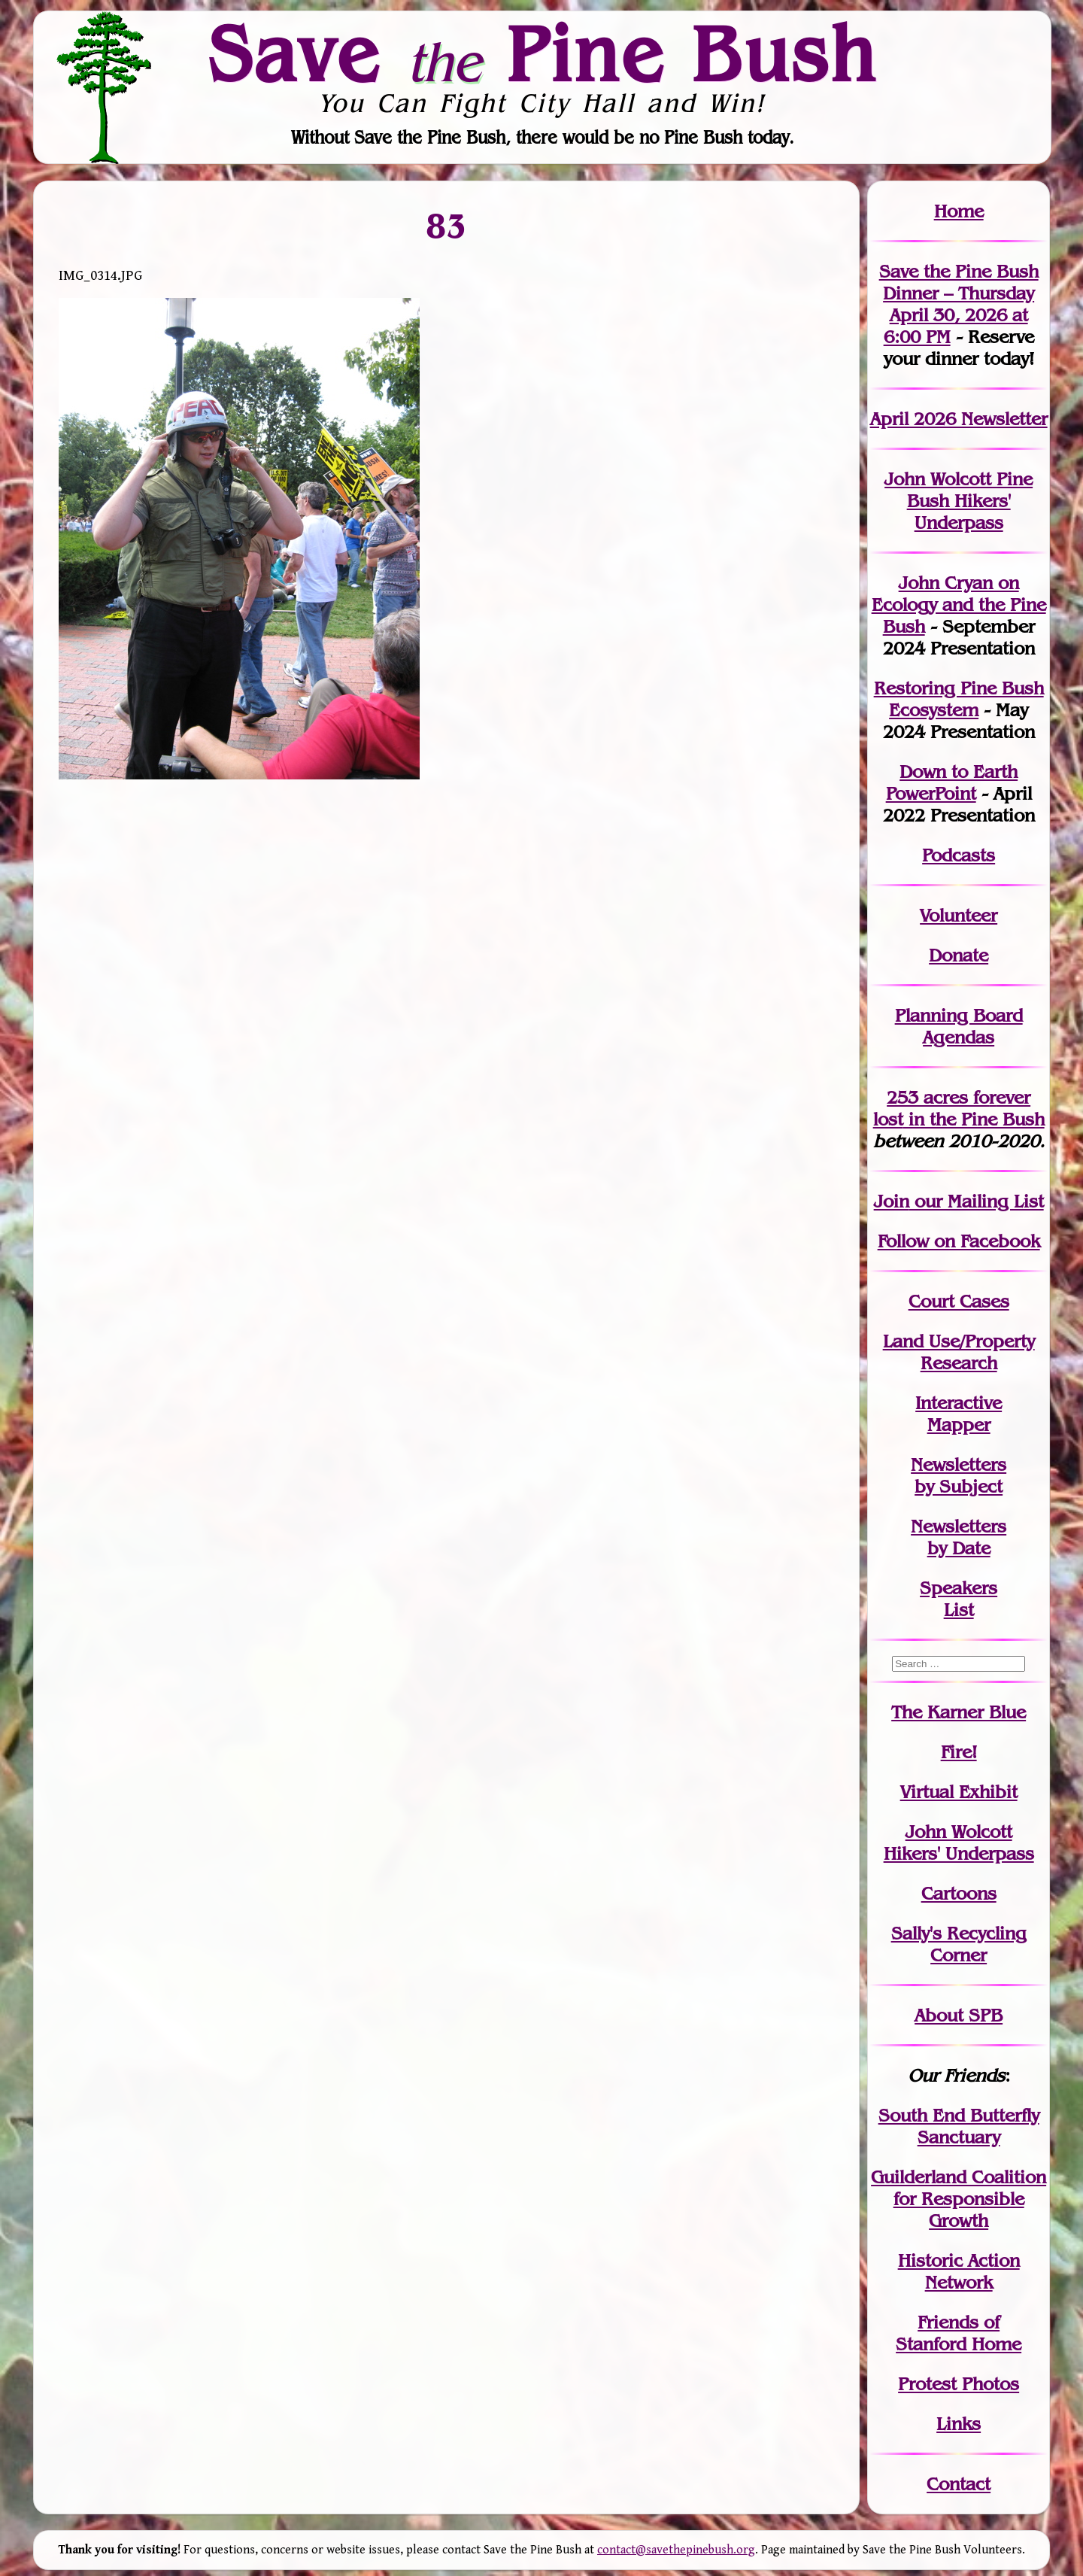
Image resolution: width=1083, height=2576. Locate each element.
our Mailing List (976, 1201)
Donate (958, 955)
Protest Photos (958, 2384)
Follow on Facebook (959, 1241)
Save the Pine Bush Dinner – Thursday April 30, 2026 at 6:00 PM (959, 304)
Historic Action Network (959, 2271)
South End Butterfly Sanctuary (958, 2126)
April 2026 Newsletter (959, 419)
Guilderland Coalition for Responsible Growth (958, 2198)
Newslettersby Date (958, 1537)
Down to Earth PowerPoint (952, 782)
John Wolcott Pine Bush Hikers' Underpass (958, 500)
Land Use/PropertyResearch (959, 1352)
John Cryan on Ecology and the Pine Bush (959, 604)
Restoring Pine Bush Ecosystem (959, 699)
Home (959, 211)
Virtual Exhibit (959, 1792)
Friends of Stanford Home (958, 2333)
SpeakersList (958, 1599)
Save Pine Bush (542, 53)
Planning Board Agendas (959, 1026)
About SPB (959, 2015)
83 (446, 225)
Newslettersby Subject (958, 1475)
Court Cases (959, 1301)
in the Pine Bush (959, 1108)
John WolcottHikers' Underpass (959, 1842)
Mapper (958, 1424)
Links (958, 2424)
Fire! (959, 1752)
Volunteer (958, 915)
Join (891, 1201)
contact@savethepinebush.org (676, 2550)
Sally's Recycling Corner (959, 1944)
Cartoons (959, 1893)
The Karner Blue (958, 1712)
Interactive (958, 1403)
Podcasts (958, 855)
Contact (958, 2484)
